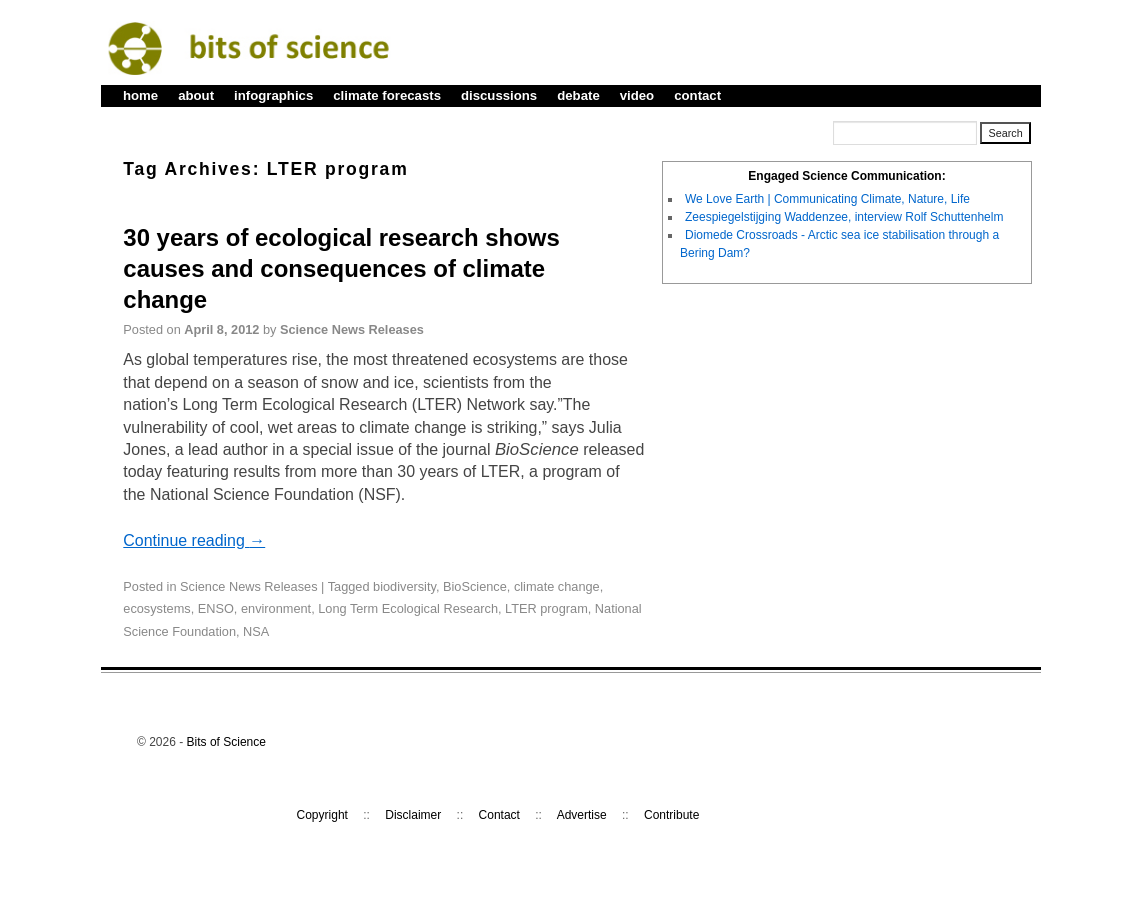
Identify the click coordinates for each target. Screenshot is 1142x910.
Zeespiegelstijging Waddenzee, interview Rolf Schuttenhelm (844, 217)
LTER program (546, 608)
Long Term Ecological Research (408, 608)
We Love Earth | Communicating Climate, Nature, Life (827, 199)
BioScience (475, 586)
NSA (256, 631)
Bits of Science (226, 742)
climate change (557, 586)
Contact (499, 815)
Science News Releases (352, 329)
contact (697, 95)
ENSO (216, 608)
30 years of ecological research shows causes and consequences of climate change (341, 268)
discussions (499, 95)
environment (276, 608)
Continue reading (194, 540)
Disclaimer (413, 815)
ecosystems (156, 608)
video (637, 95)
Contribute (671, 815)
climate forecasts (387, 95)
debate (578, 95)
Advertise (582, 815)
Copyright (322, 815)
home (140, 95)
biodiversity (404, 586)
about (196, 95)
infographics (273, 95)
